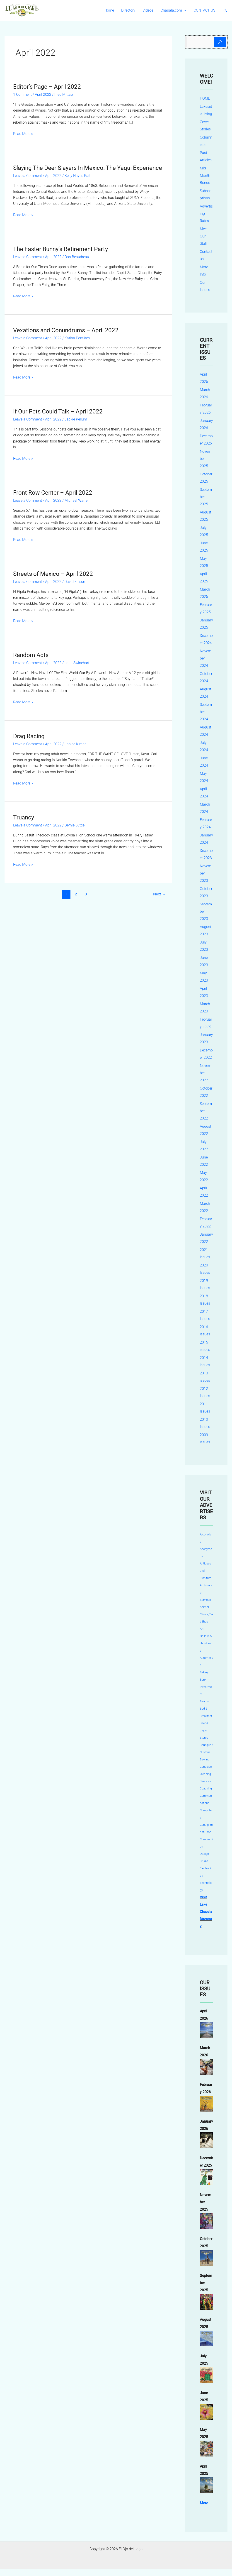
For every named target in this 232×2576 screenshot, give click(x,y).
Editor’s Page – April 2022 (47, 86)
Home (109, 10)
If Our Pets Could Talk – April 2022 (58, 411)
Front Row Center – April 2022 (52, 492)
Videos (148, 10)
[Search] (220, 42)
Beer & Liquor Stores (204, 1730)
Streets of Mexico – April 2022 (53, 573)
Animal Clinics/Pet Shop (206, 1614)
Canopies (206, 1766)
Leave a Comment (27, 176)
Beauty (204, 1701)
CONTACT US (204, 10)
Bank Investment (206, 1687)
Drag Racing (29, 736)
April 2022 (43, 94)
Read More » (23, 133)
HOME (205, 98)
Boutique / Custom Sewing (206, 1752)
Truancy (23, 817)
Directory (128, 10)
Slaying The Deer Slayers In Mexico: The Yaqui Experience (87, 167)
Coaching (206, 1788)
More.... (206, 2510)
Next (159, 894)
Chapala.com (173, 10)
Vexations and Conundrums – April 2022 (65, 330)
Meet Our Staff (204, 236)
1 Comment (22, 94)
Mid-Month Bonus (205, 175)
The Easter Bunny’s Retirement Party (60, 249)
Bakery (204, 1672)
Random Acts (30, 655)
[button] (184, 10)
